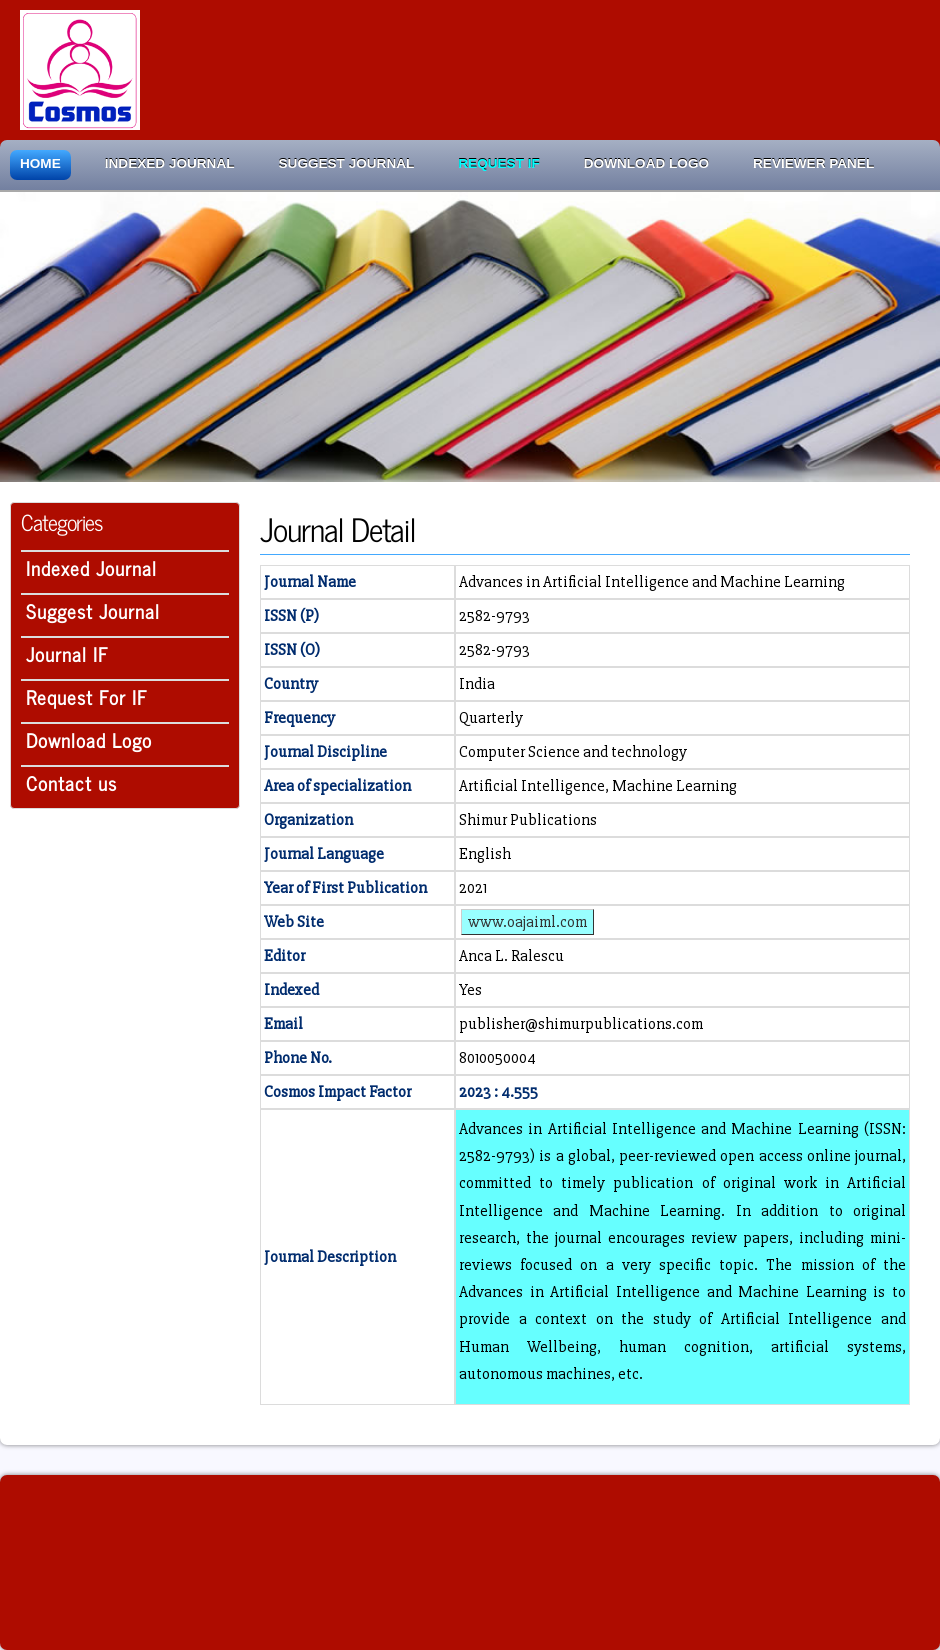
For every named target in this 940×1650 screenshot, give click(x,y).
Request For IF (87, 696)
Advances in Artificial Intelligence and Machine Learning (652, 582)
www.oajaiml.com (527, 922)
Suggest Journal (347, 163)
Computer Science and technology (573, 752)
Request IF (498, 163)
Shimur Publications (528, 820)
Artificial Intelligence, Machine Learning (598, 786)
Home (40, 163)
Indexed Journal (170, 163)
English (485, 854)
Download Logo (646, 163)
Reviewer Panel (813, 163)
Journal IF (67, 653)
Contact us (71, 782)
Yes (470, 990)
